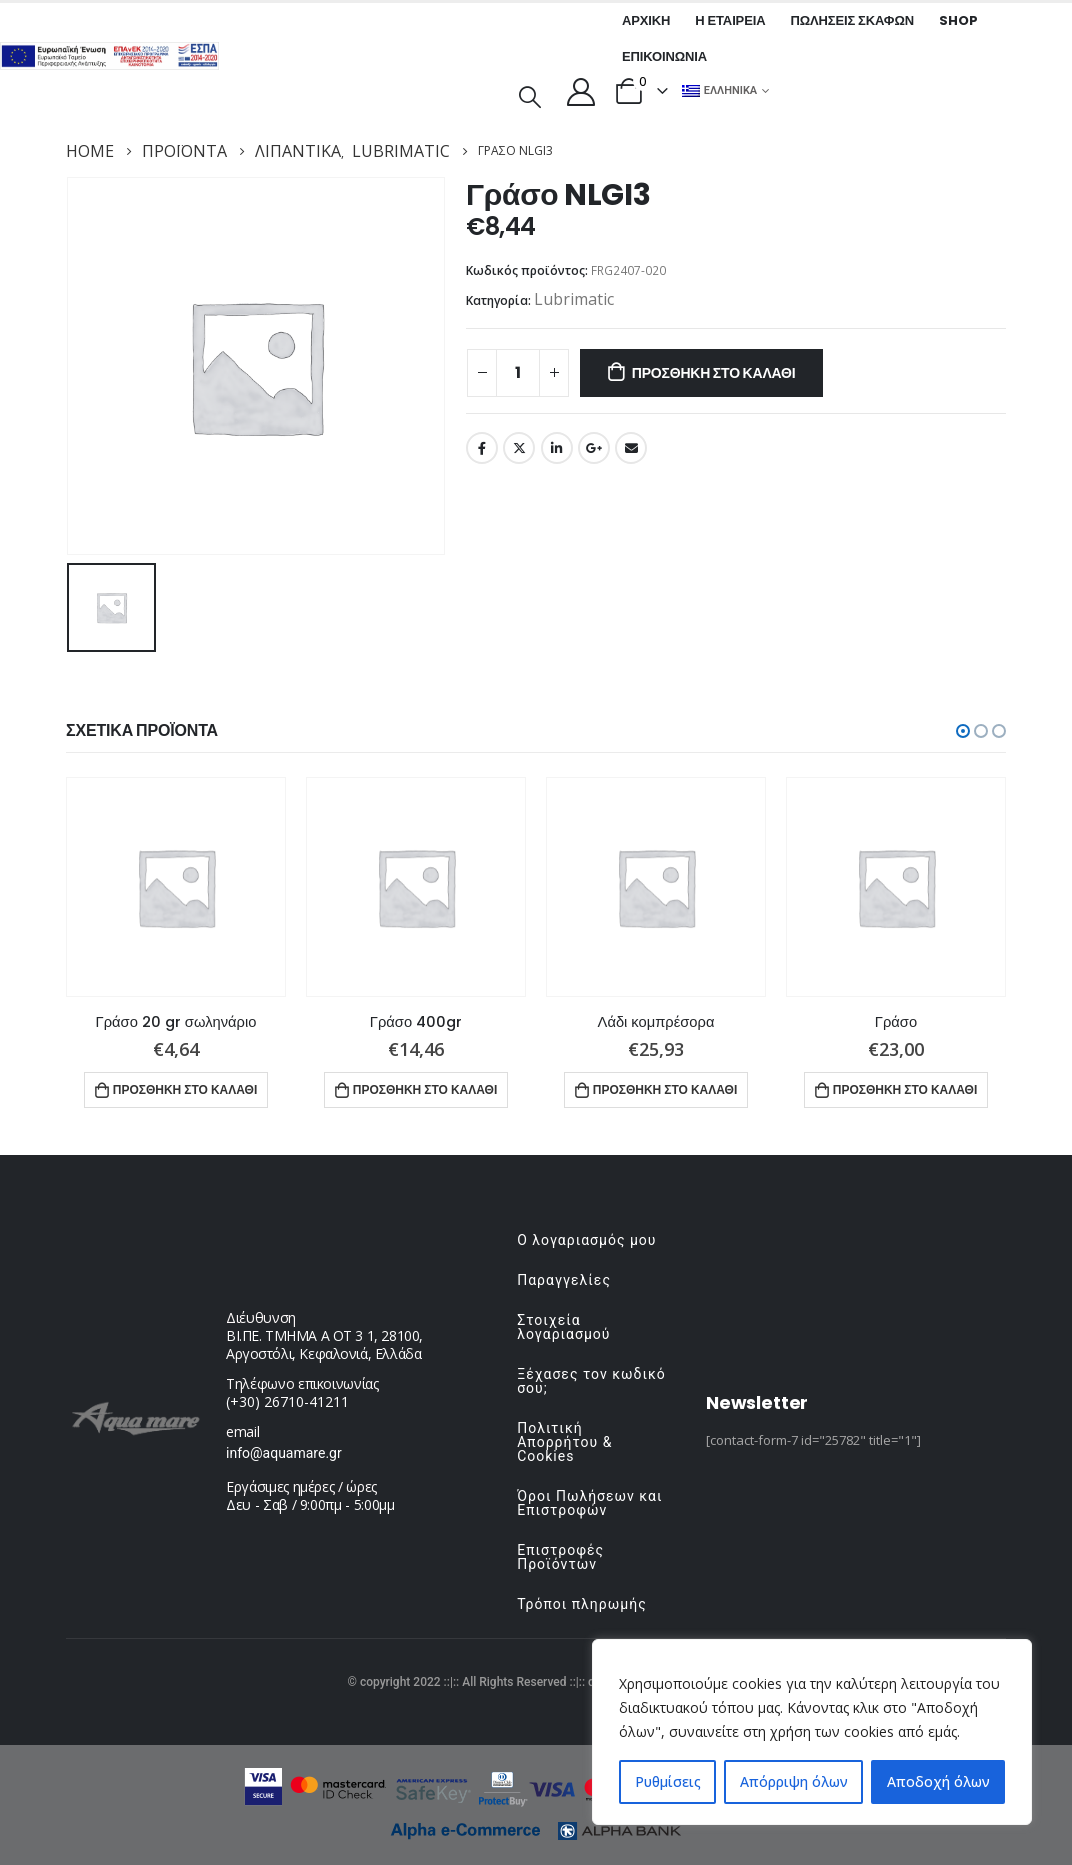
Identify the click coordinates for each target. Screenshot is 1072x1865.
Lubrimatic (574, 299)
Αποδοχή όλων (938, 1781)
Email (631, 448)
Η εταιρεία (730, 20)
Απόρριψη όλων (794, 1781)
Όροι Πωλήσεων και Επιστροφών (589, 1503)
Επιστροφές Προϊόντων (560, 1557)
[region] (812, 1732)
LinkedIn (557, 448)
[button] (963, 731)
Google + (594, 448)
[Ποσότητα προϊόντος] (518, 373)
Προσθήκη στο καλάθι (714, 373)
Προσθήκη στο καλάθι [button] (185, 1089)
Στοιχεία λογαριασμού (563, 1327)
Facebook (482, 448)
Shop (958, 20)
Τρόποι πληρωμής (581, 1604)
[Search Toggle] (530, 95)
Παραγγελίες (564, 1280)
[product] (176, 887)
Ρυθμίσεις (668, 1781)
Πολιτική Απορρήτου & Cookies (564, 1442)
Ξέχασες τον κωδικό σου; (591, 1381)
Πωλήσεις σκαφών (852, 20)
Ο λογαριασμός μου (586, 1240)
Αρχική (646, 20)
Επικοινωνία (664, 56)
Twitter (519, 448)
